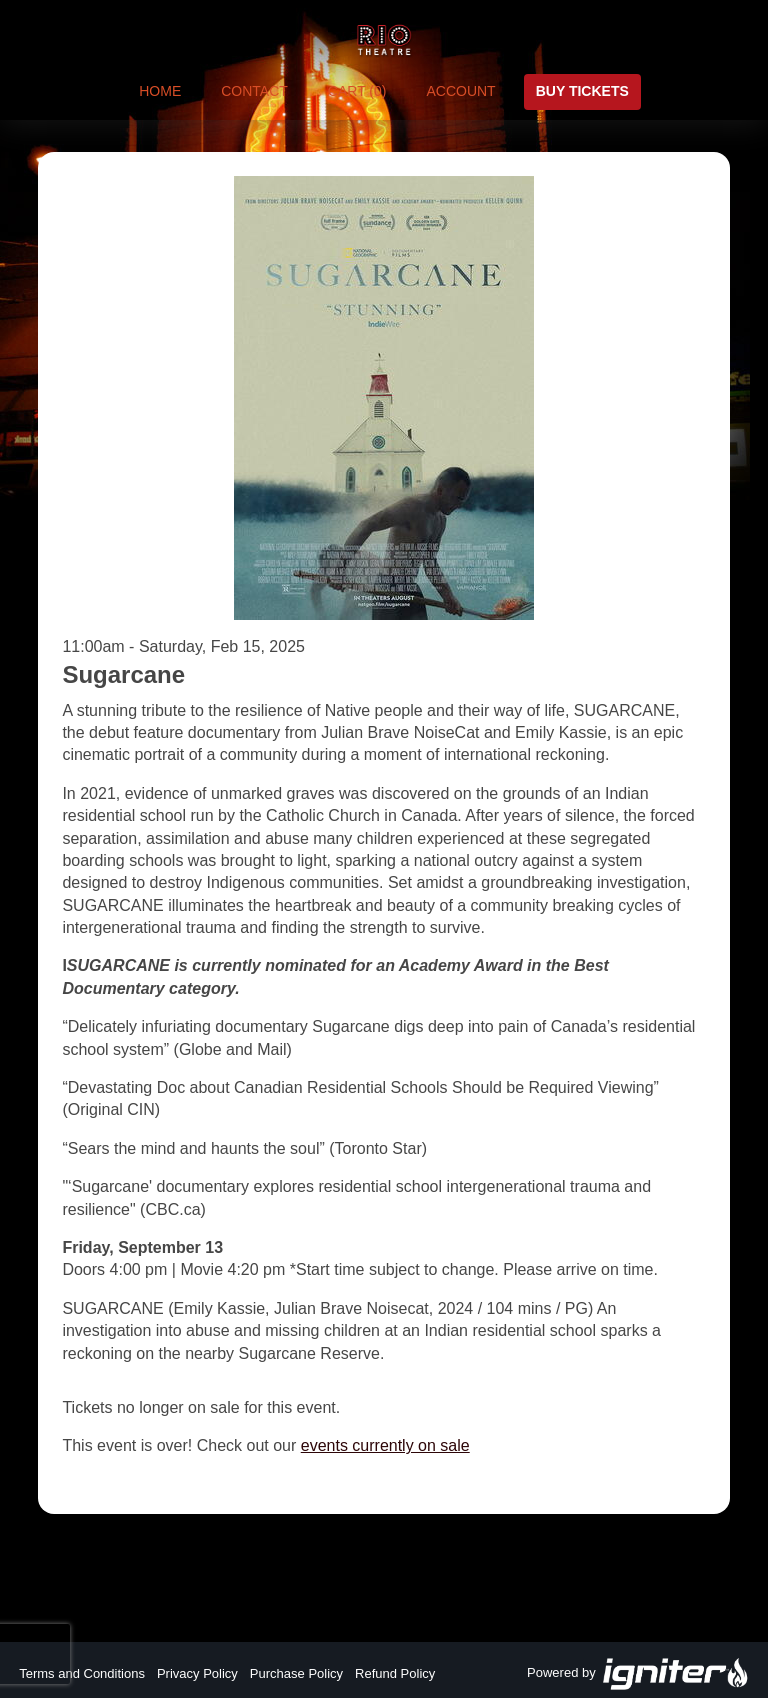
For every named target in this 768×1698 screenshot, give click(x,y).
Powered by (638, 1674)
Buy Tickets (582, 91)
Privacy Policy (197, 1673)
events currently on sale (385, 1445)
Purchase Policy (296, 1673)
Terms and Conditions (82, 1673)
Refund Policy (395, 1673)
